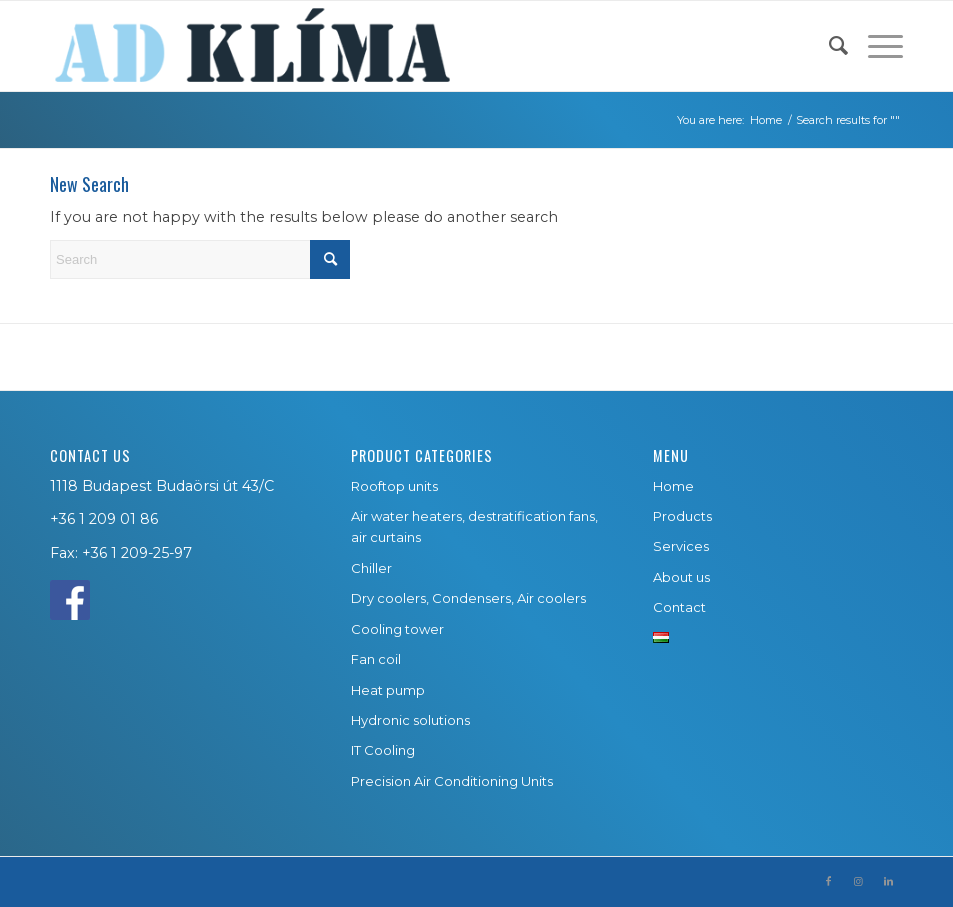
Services (681, 546)
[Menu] (875, 46)
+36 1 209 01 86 (104, 519)
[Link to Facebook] (828, 882)
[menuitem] (828, 46)
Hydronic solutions (410, 720)
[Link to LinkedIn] (888, 882)
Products (682, 516)
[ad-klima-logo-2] (252, 46)
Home (673, 486)
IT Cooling (383, 750)
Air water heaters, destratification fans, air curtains (474, 526)
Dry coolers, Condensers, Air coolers (468, 598)
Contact (679, 607)
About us (681, 577)
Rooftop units (394, 486)
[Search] (828, 46)
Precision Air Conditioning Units (452, 781)
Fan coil (376, 659)
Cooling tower (397, 629)
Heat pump (388, 690)
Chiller (371, 568)
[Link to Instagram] (858, 882)
